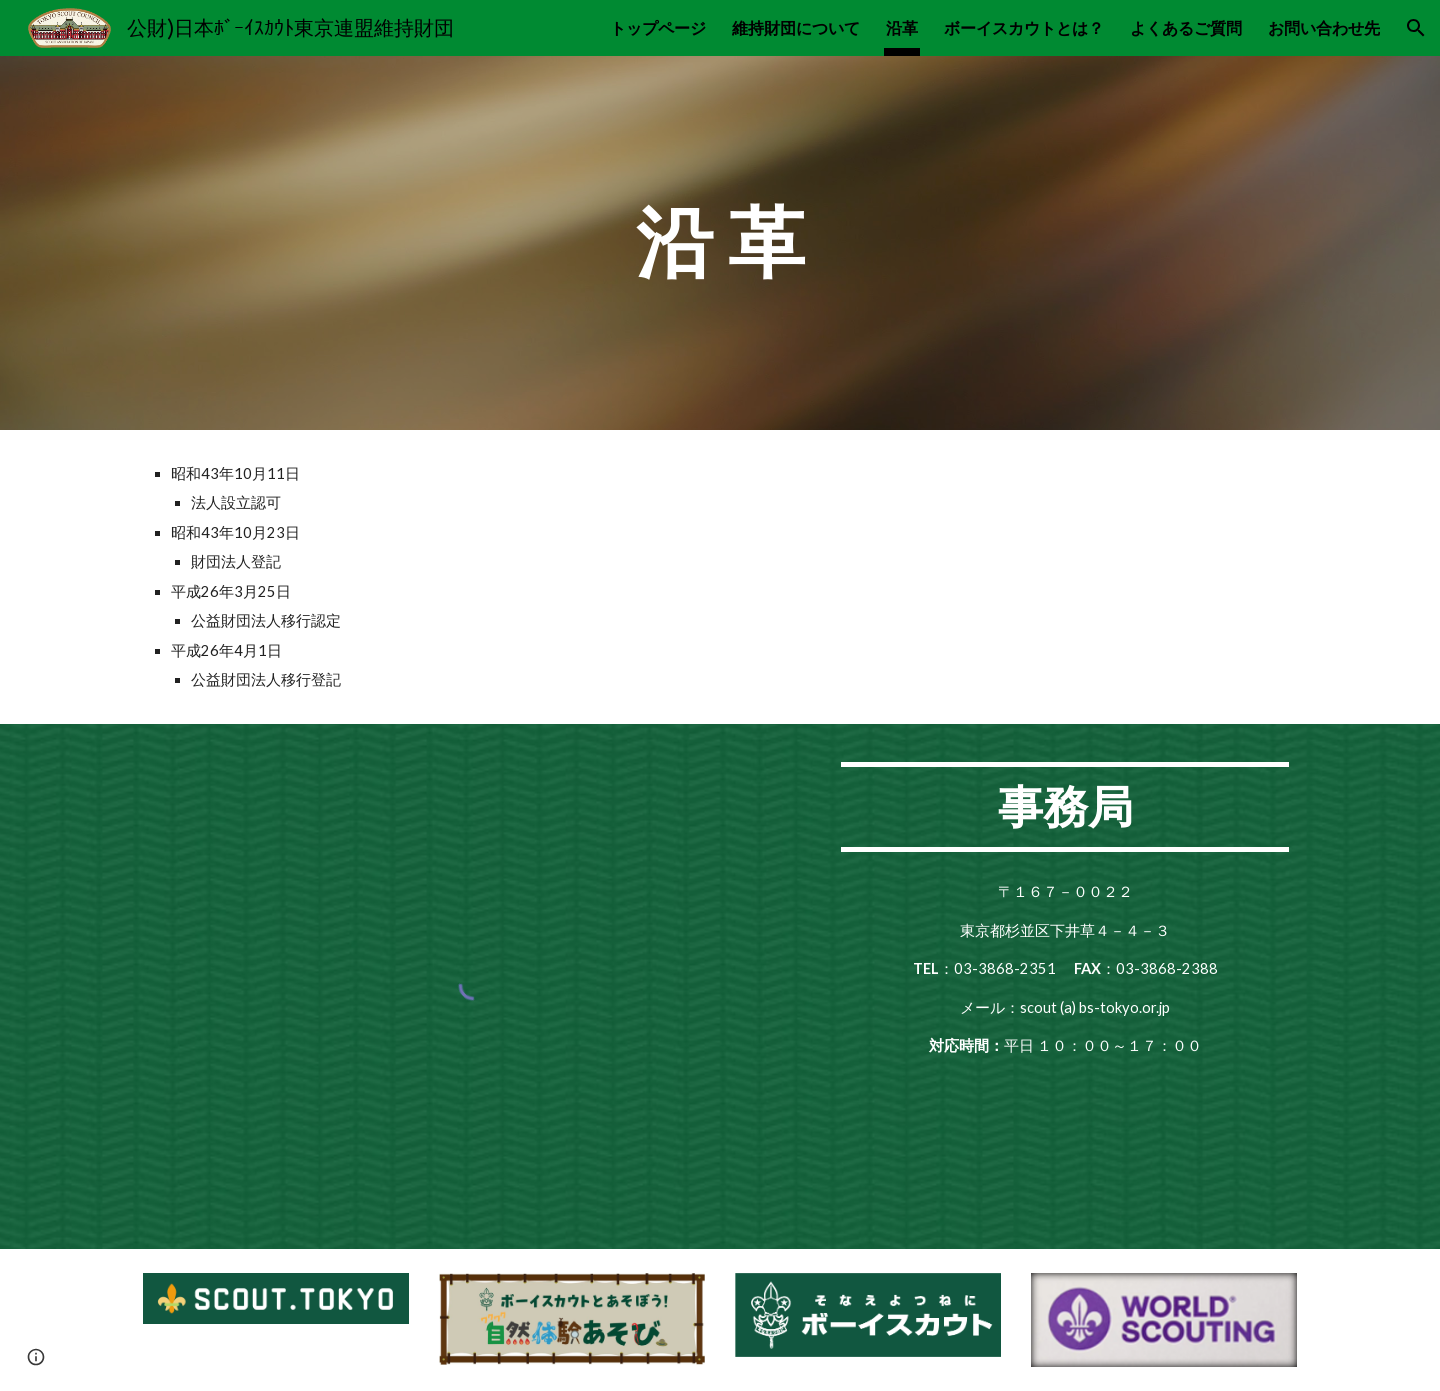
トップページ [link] (658, 27)
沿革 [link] (902, 27)
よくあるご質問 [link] (1186, 27)
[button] (1416, 28)
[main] (720, 243)
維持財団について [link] (796, 27)
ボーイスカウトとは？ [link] (1024, 27)
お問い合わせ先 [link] (1324, 27)
